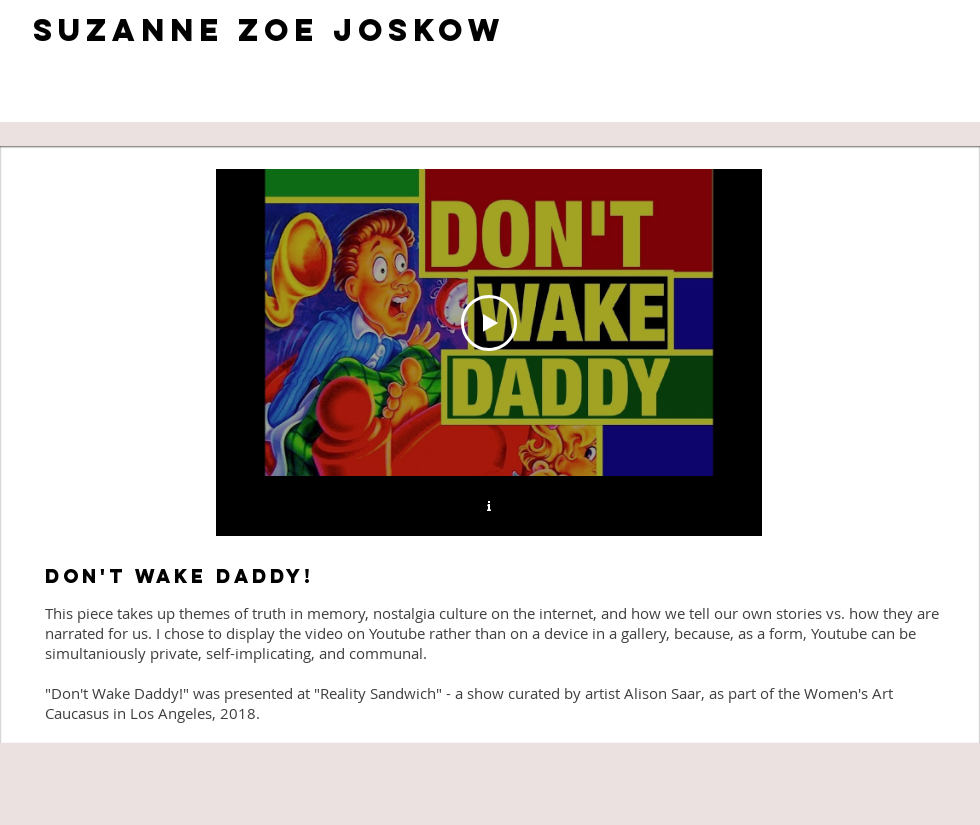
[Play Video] (489, 323)
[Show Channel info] (489, 506)
